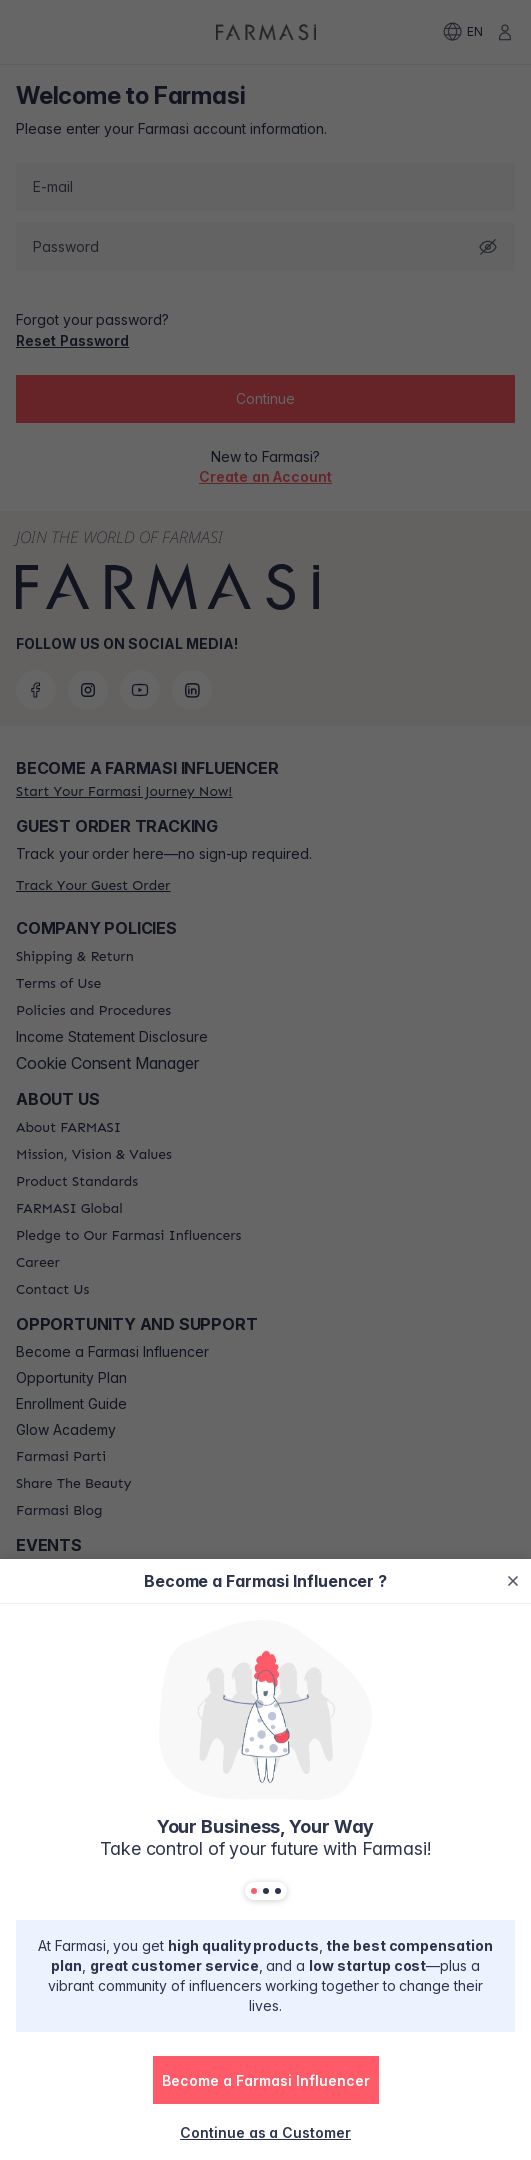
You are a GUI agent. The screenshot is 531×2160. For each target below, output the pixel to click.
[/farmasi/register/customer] (265, 2132)
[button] (266, 2080)
